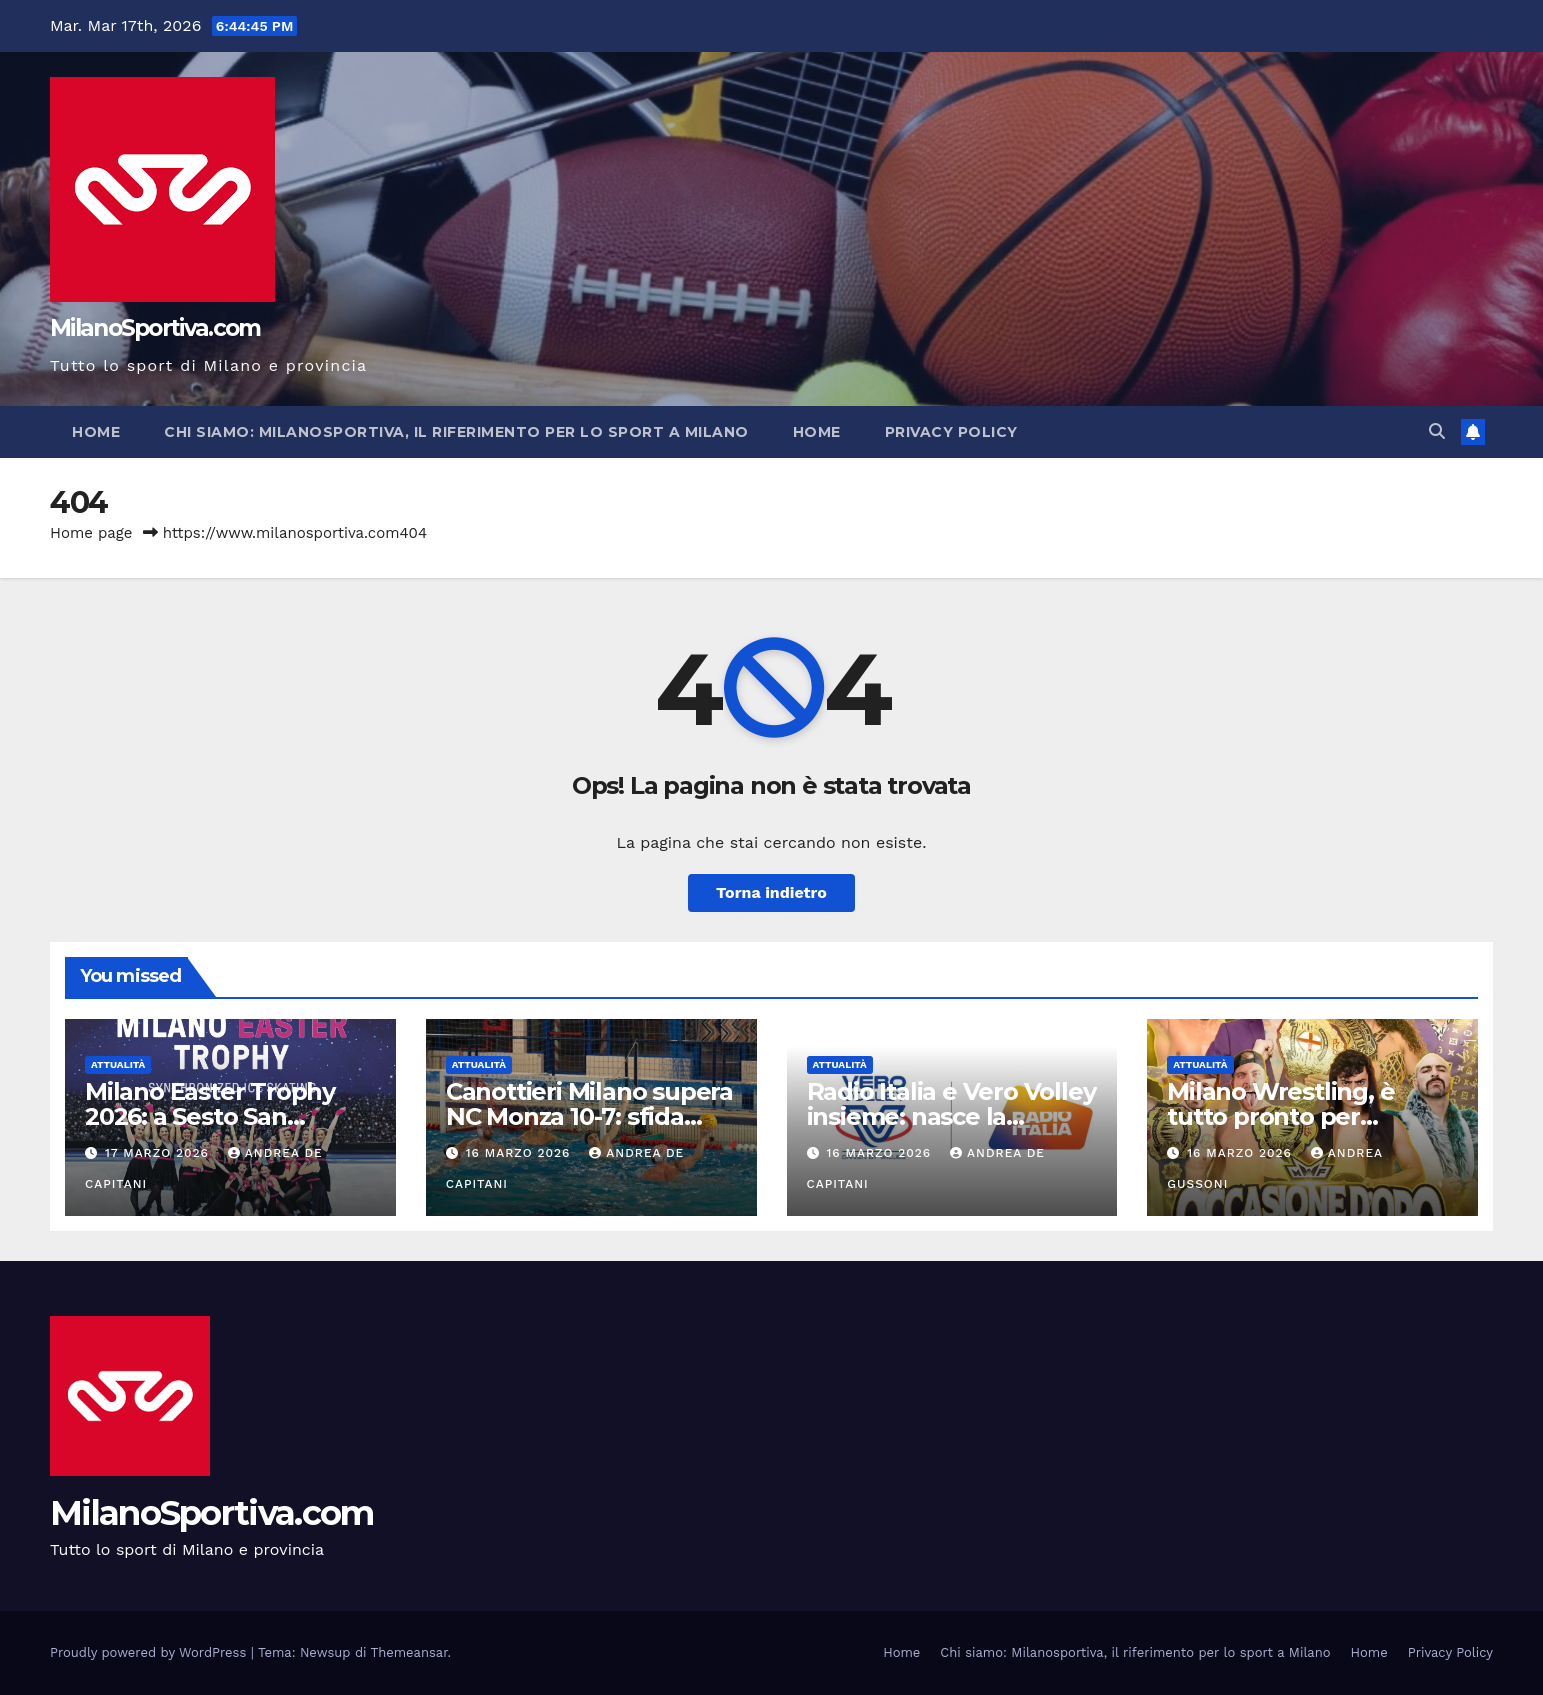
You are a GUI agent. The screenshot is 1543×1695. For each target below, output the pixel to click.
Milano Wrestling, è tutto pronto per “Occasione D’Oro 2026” (1306, 1116)
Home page (91, 533)
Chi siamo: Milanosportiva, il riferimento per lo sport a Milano (456, 432)
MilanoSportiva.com (155, 328)
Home (96, 432)
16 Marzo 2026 (521, 1153)
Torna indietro (771, 892)
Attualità (118, 1064)
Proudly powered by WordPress (150, 1652)
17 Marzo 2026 (159, 1153)
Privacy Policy (951, 432)
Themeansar (409, 1652)
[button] (1437, 431)
